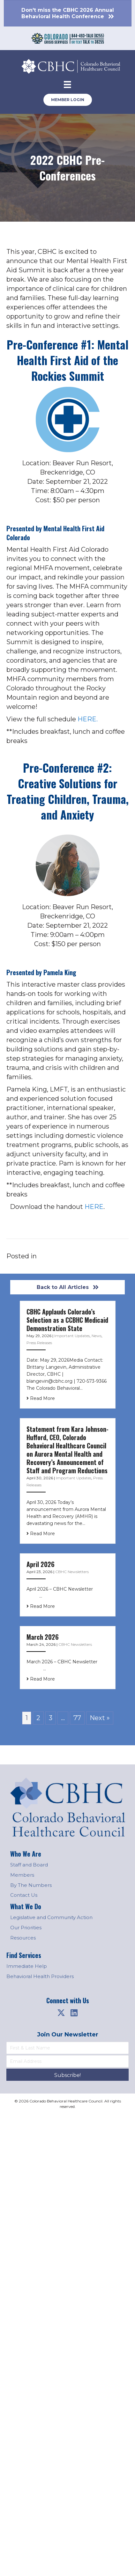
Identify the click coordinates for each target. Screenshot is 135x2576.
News (96, 1335)
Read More (40, 1398)
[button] (61, 2013)
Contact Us (23, 1895)
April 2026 (40, 1564)
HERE (94, 1207)
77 (77, 1718)
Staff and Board (29, 1865)
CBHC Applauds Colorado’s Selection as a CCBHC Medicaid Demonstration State (67, 1320)
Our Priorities (25, 1928)
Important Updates (72, 1335)
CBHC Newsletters (72, 1571)
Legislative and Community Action (51, 1917)
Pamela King (59, 972)
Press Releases (39, 1342)
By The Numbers (31, 1885)
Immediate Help (26, 1966)
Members (22, 1875)
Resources (23, 1938)
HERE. (88, 719)
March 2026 (42, 1637)
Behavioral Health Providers (40, 1976)
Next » (100, 1718)
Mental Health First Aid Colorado (55, 533)
